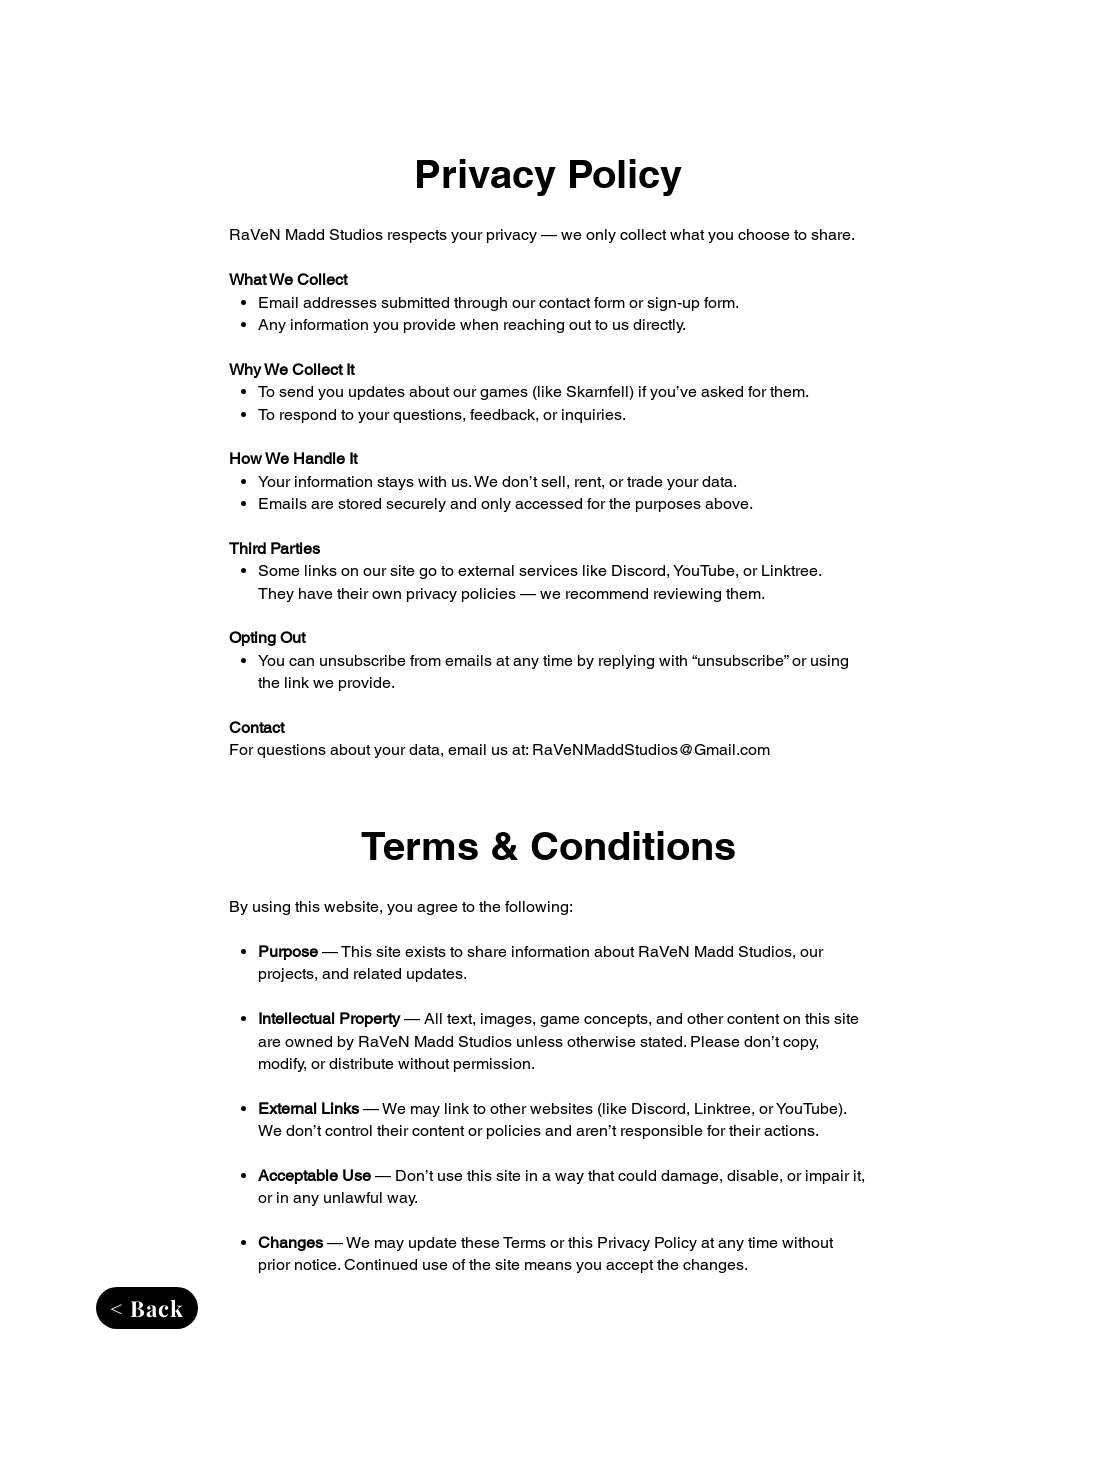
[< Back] (147, 1308)
